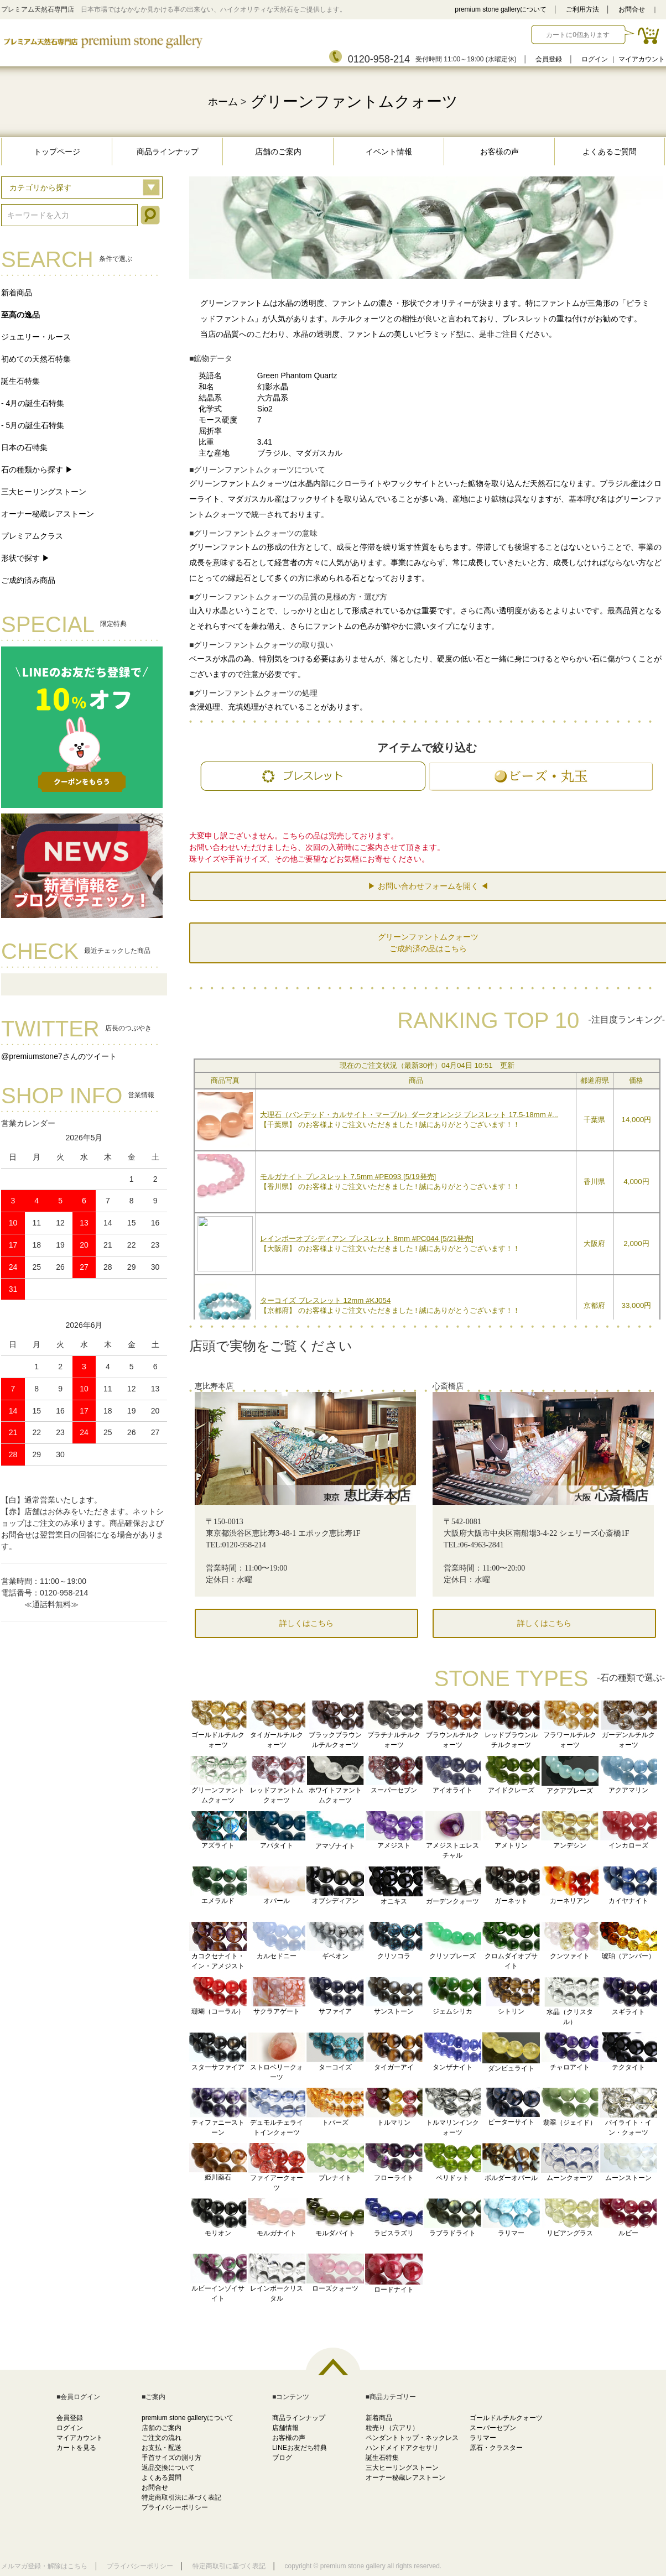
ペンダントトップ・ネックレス (412, 2438)
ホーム (223, 101)
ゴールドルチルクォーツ (506, 2418)
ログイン (594, 59)
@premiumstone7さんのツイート (59, 1056)
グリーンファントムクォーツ (354, 101)
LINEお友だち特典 (299, 2448)
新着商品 (16, 292)
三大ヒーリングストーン (43, 491)
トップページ (57, 151)
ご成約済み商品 (28, 580)
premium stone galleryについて (501, 9)
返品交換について (168, 2467)
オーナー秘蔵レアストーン (47, 513)
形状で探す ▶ (25, 558)
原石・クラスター (496, 2448)
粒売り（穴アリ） (392, 2428)
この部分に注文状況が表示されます (427, 1187)
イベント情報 (389, 151)
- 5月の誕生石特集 (32, 425)
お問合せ (631, 9)
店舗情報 (285, 2428)
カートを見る (76, 2448)
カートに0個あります (578, 35)
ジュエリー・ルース (36, 336)
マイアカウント (641, 59)
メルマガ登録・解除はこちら (44, 2566)
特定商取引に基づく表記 (229, 2566)
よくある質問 (161, 2477)
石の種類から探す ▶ (37, 469)
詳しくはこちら (306, 1623)
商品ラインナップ (168, 151)
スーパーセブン (493, 2428)
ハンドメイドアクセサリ (402, 2448)
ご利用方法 (582, 9)
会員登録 (548, 59)
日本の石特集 (24, 447)
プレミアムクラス (32, 535)
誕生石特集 (20, 381)
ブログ (282, 2458)
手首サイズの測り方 (171, 2458)
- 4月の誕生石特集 (32, 403)
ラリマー (483, 2438)
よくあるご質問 (609, 151)
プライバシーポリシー (175, 2507)
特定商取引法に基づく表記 (181, 2497)
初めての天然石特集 (36, 358)
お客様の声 (499, 151)
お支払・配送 (161, 2448)
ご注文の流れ (161, 2438)
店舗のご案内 (278, 151)
